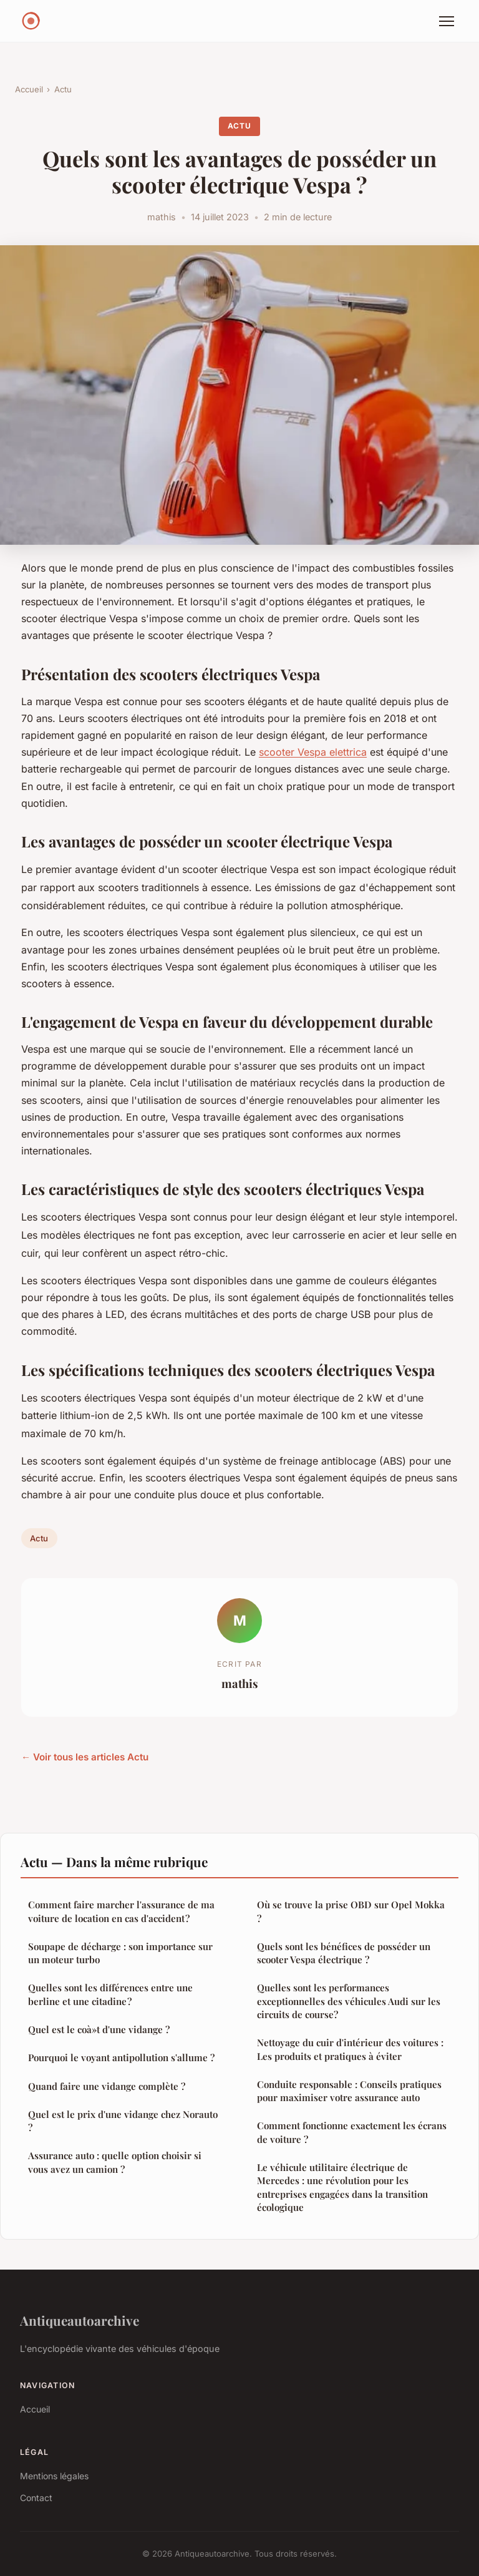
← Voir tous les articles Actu (84, 1757)
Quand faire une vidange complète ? (106, 2086)
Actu (63, 89)
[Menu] (446, 21)
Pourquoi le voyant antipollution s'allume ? (121, 2057)
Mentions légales (54, 2476)
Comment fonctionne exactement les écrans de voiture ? (352, 2132)
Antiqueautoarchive (79, 2320)
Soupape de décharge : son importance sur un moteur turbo (120, 1953)
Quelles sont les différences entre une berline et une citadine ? (110, 1994)
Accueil (29, 89)
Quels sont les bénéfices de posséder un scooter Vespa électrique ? (343, 1953)
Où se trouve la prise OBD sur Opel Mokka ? (351, 1911)
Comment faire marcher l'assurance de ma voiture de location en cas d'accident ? (121, 1911)
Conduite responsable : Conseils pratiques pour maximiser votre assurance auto (349, 2091)
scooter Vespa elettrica (313, 752)
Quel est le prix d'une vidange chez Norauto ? (123, 2121)
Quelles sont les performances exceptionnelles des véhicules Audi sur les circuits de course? (348, 2001)
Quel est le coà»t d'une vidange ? (99, 2029)
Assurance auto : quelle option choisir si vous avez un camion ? (114, 2162)
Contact (36, 2497)
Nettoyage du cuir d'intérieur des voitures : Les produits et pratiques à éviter (350, 2049)
